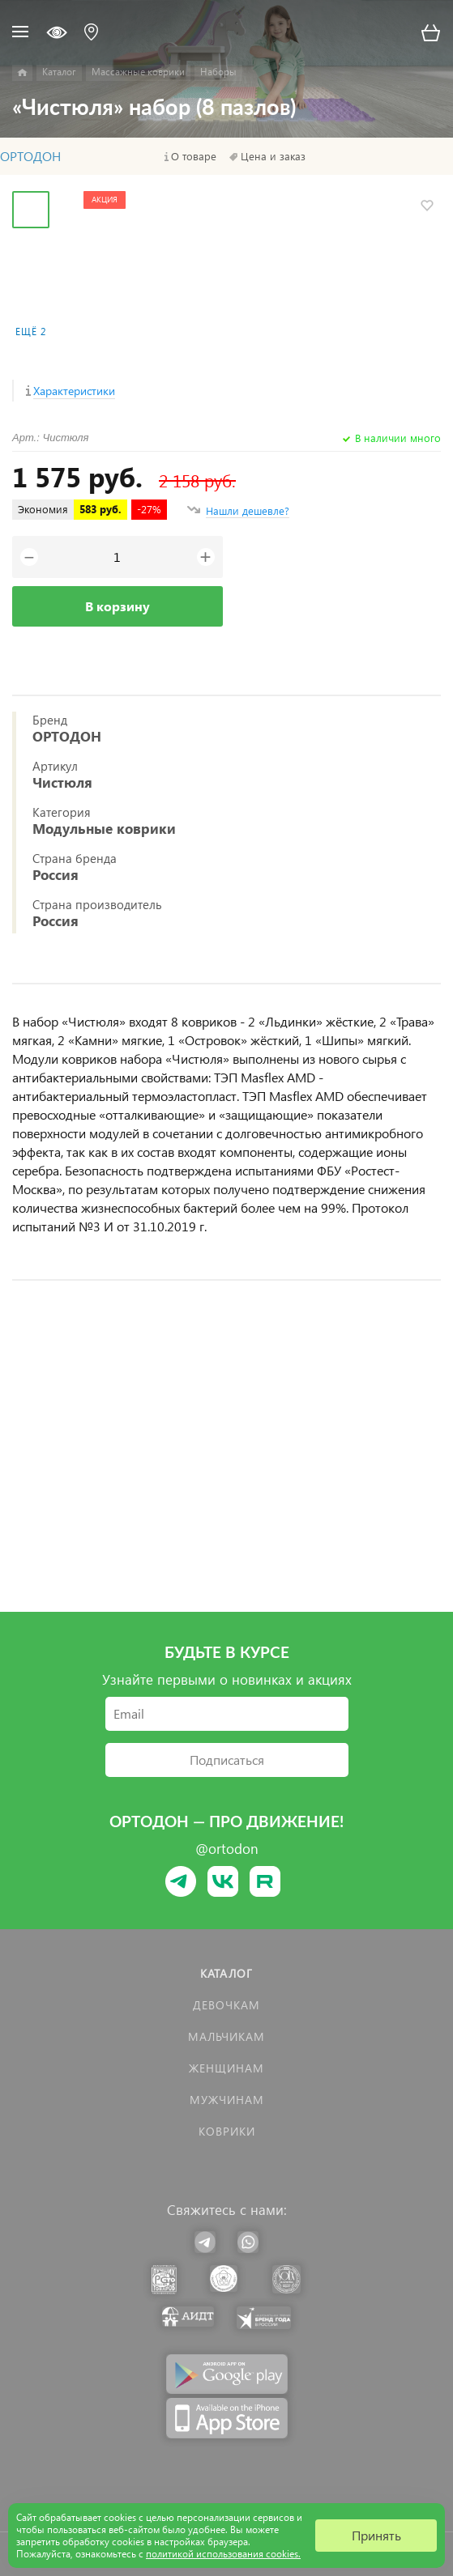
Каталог (226, 1973)
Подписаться (227, 1759)
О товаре (193, 156)
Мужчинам (227, 2099)
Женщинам (226, 2068)
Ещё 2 (30, 331)
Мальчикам (226, 2036)
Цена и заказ (273, 156)
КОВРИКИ (227, 2131)
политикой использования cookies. (223, 2554)
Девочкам (226, 2005)
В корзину (117, 605)
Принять (376, 2535)
